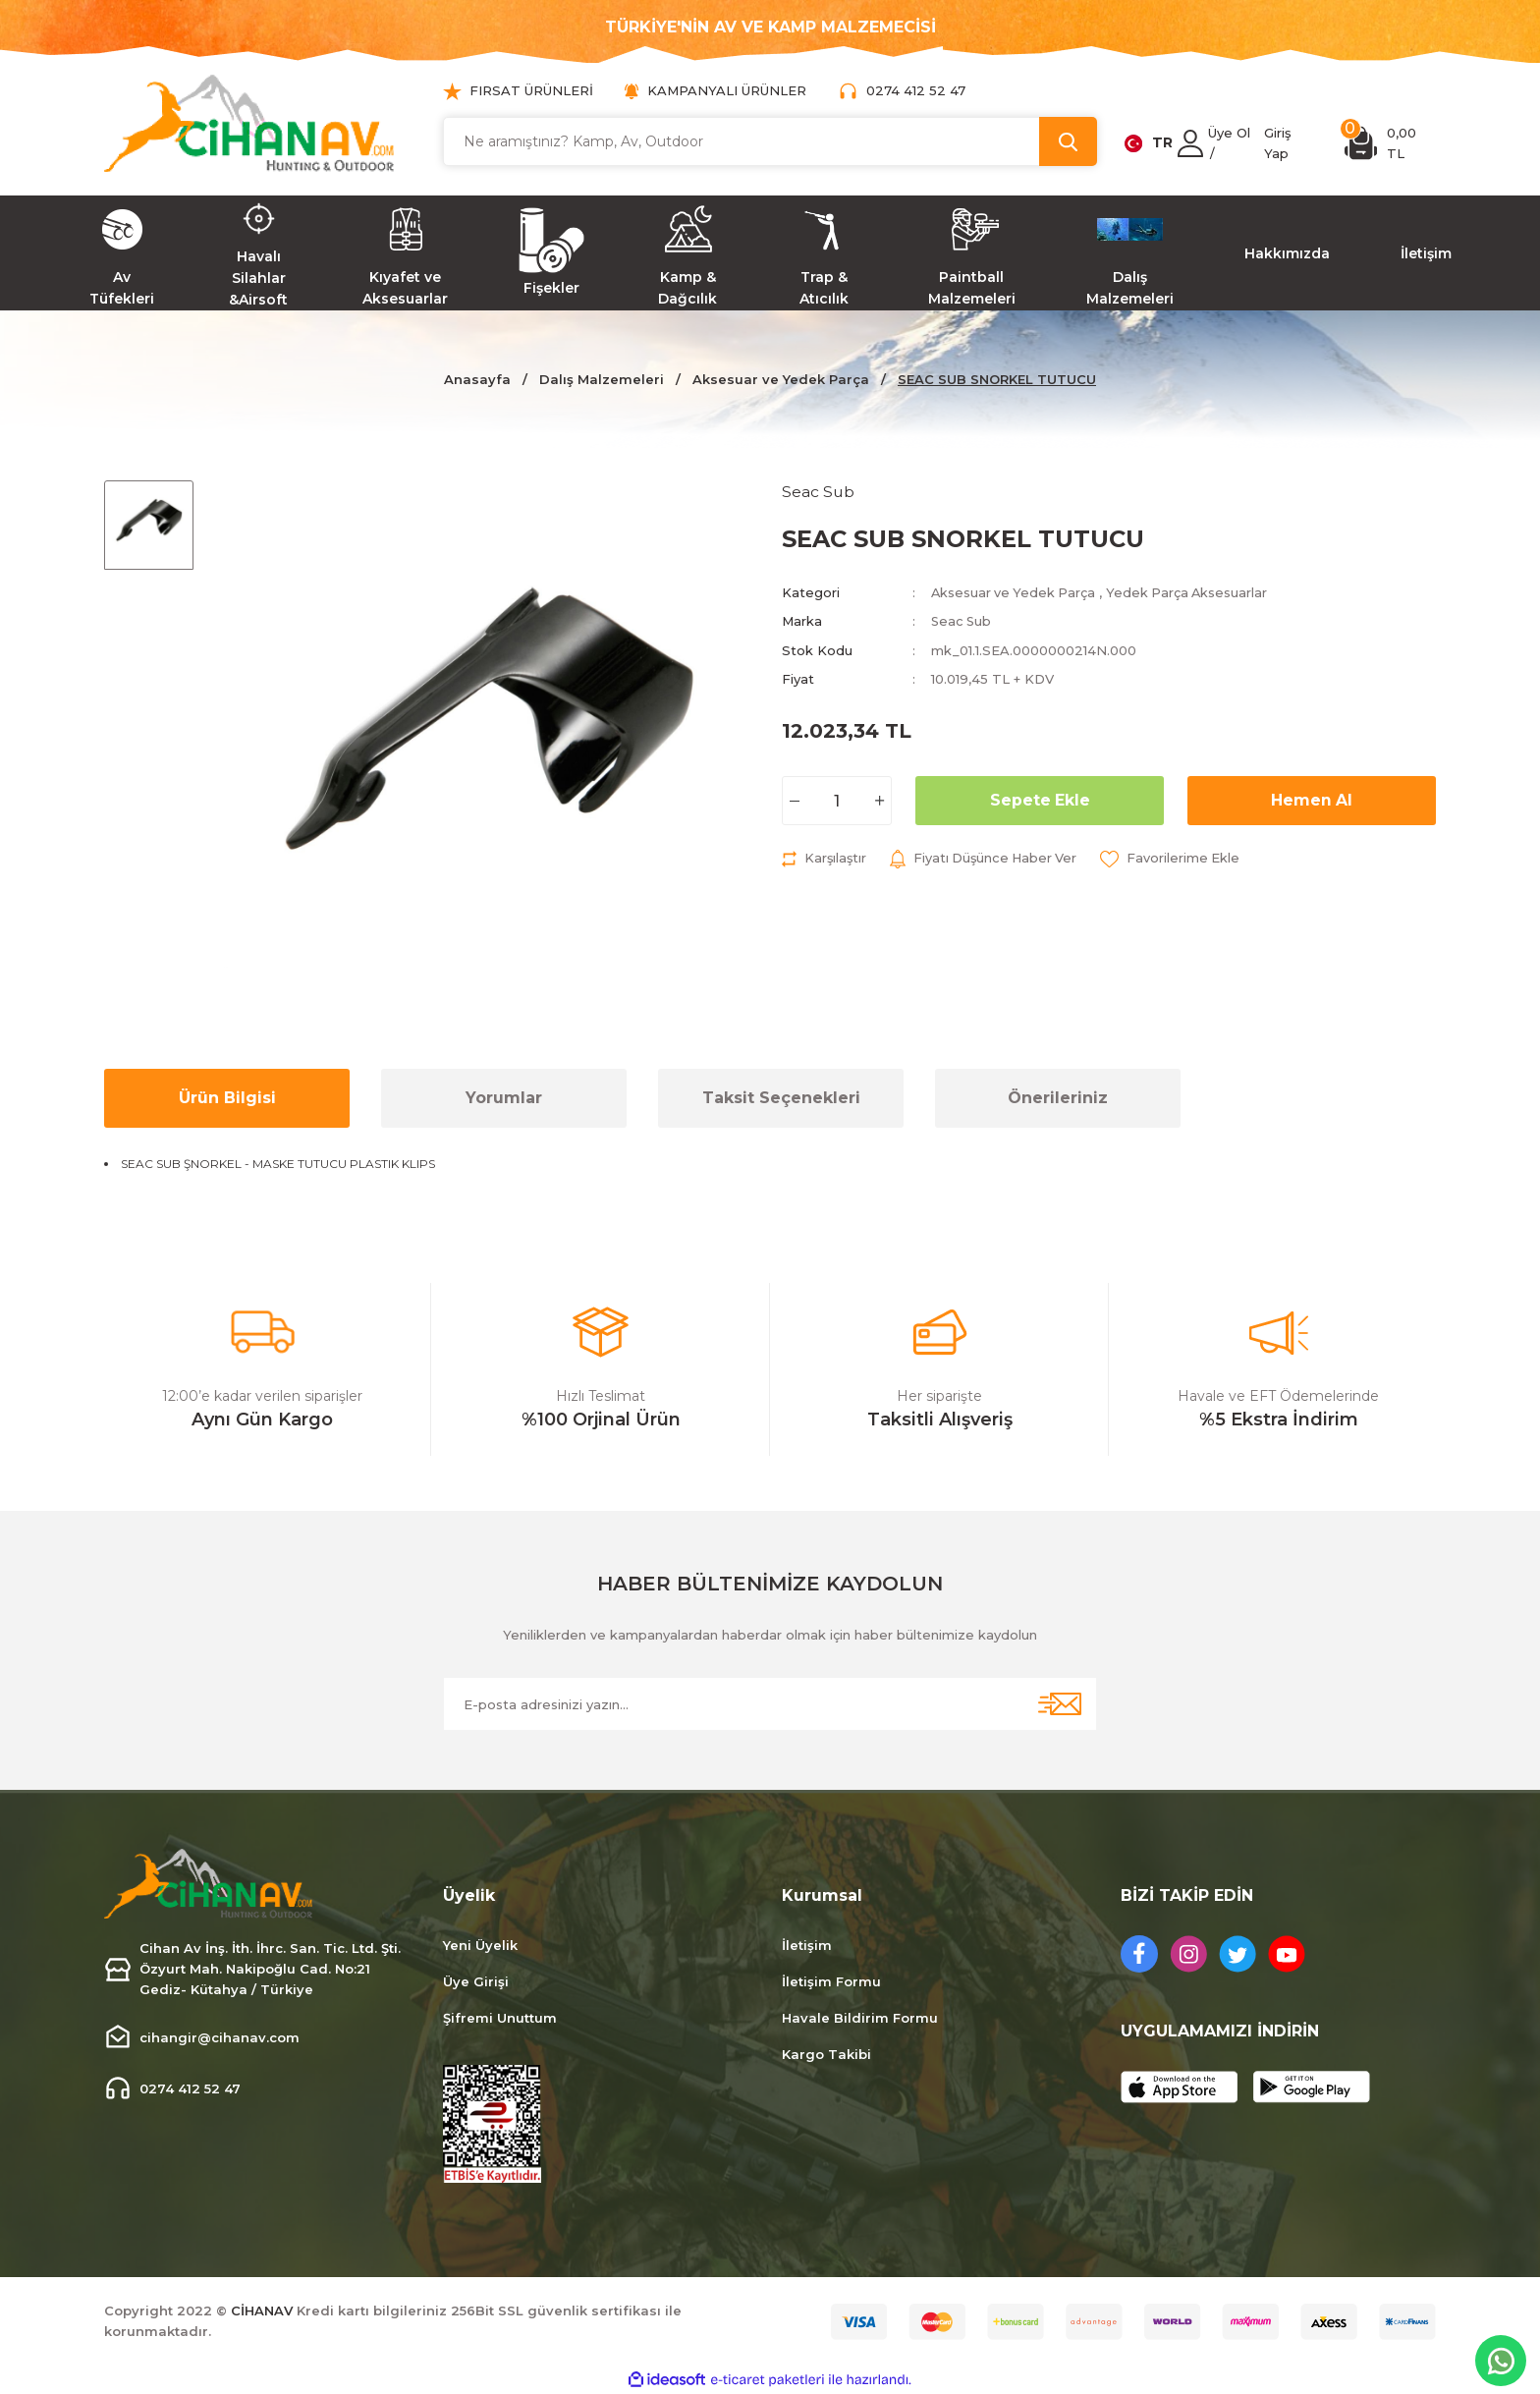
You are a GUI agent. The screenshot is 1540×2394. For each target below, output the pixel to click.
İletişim (807, 1945)
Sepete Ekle (1039, 799)
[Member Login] (1190, 143)
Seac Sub (962, 621)
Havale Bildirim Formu (860, 2018)
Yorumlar (504, 1097)
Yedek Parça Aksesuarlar (1192, 592)
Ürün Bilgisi (227, 1097)
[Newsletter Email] (770, 1704)
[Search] (770, 141)
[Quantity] (836, 799)
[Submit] (1059, 1704)
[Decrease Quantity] (794, 799)
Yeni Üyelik (480, 1945)
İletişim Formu (831, 1981)
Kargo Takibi (826, 2054)
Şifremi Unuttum (500, 2018)
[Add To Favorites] (1177, 858)
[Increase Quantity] (879, 799)
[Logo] (249, 123)
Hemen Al (1312, 799)
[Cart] (1390, 143)
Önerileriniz (1058, 1097)
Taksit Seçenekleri (781, 1097)
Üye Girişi (476, 1981)
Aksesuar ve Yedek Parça (1015, 592)
